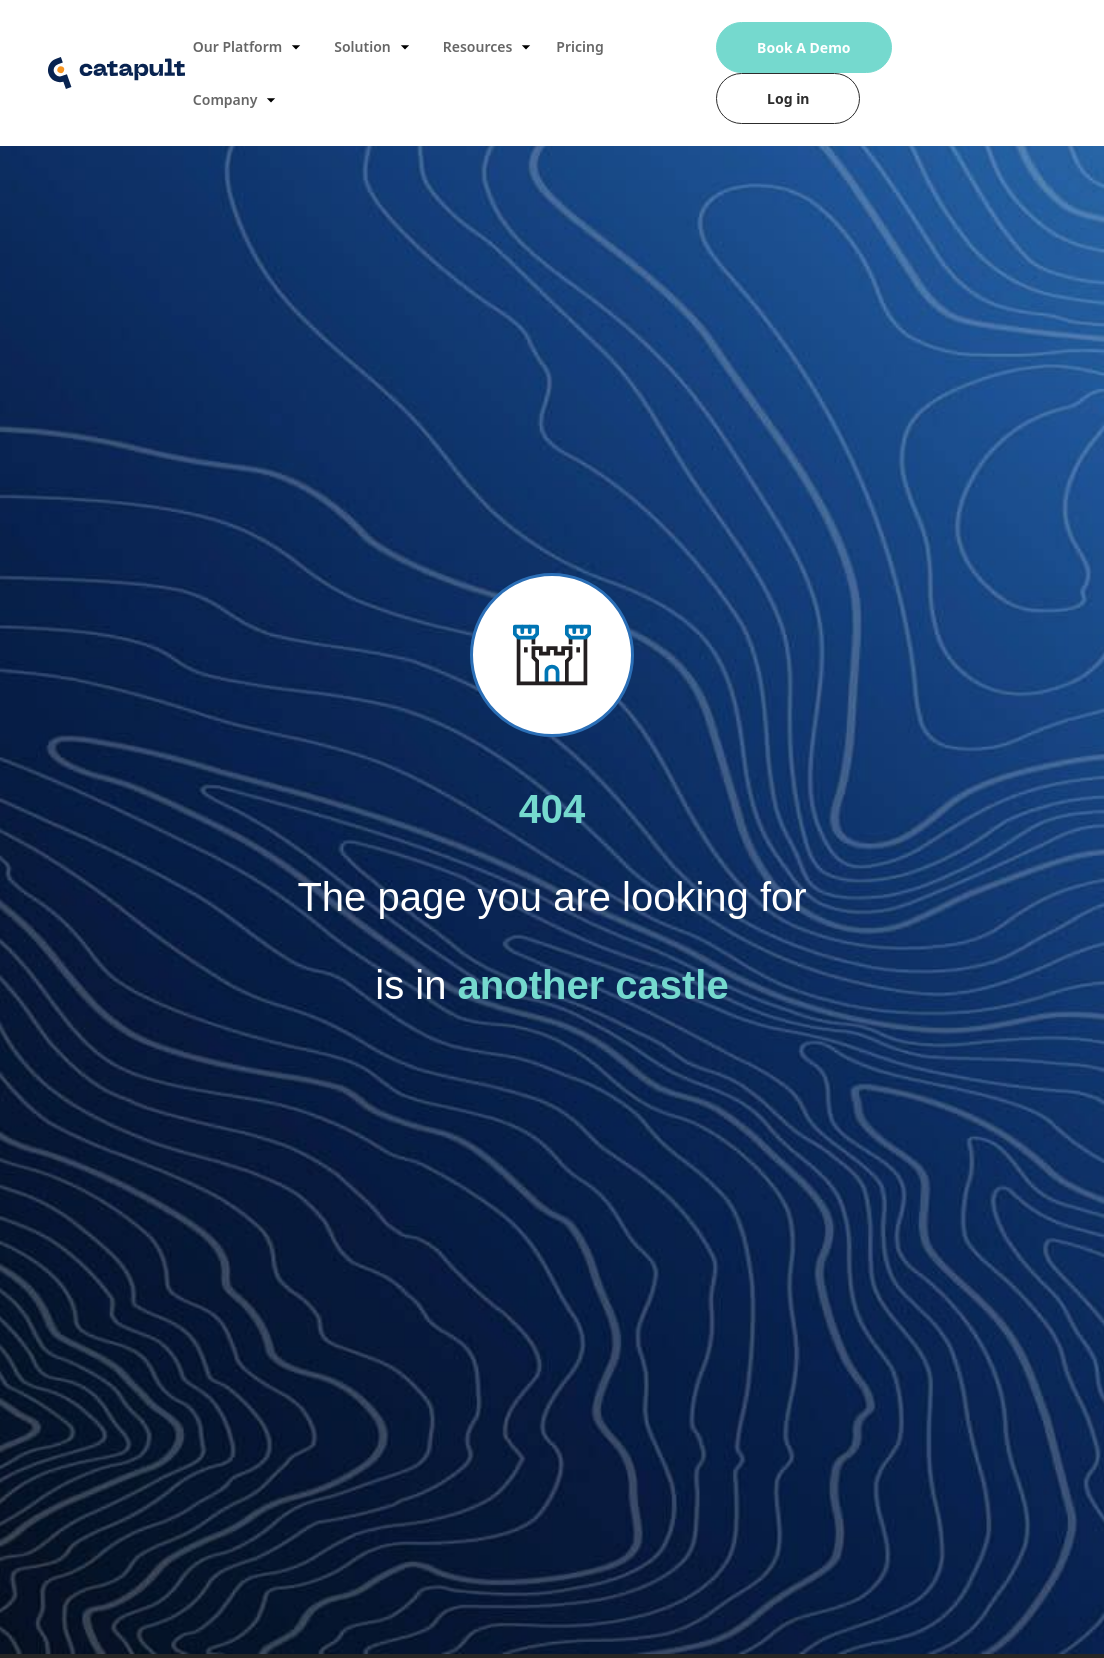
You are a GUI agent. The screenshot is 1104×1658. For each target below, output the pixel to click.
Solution (374, 47)
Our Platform (249, 47)
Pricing (579, 46)
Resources (490, 47)
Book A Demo (803, 47)
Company (237, 100)
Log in (788, 98)
